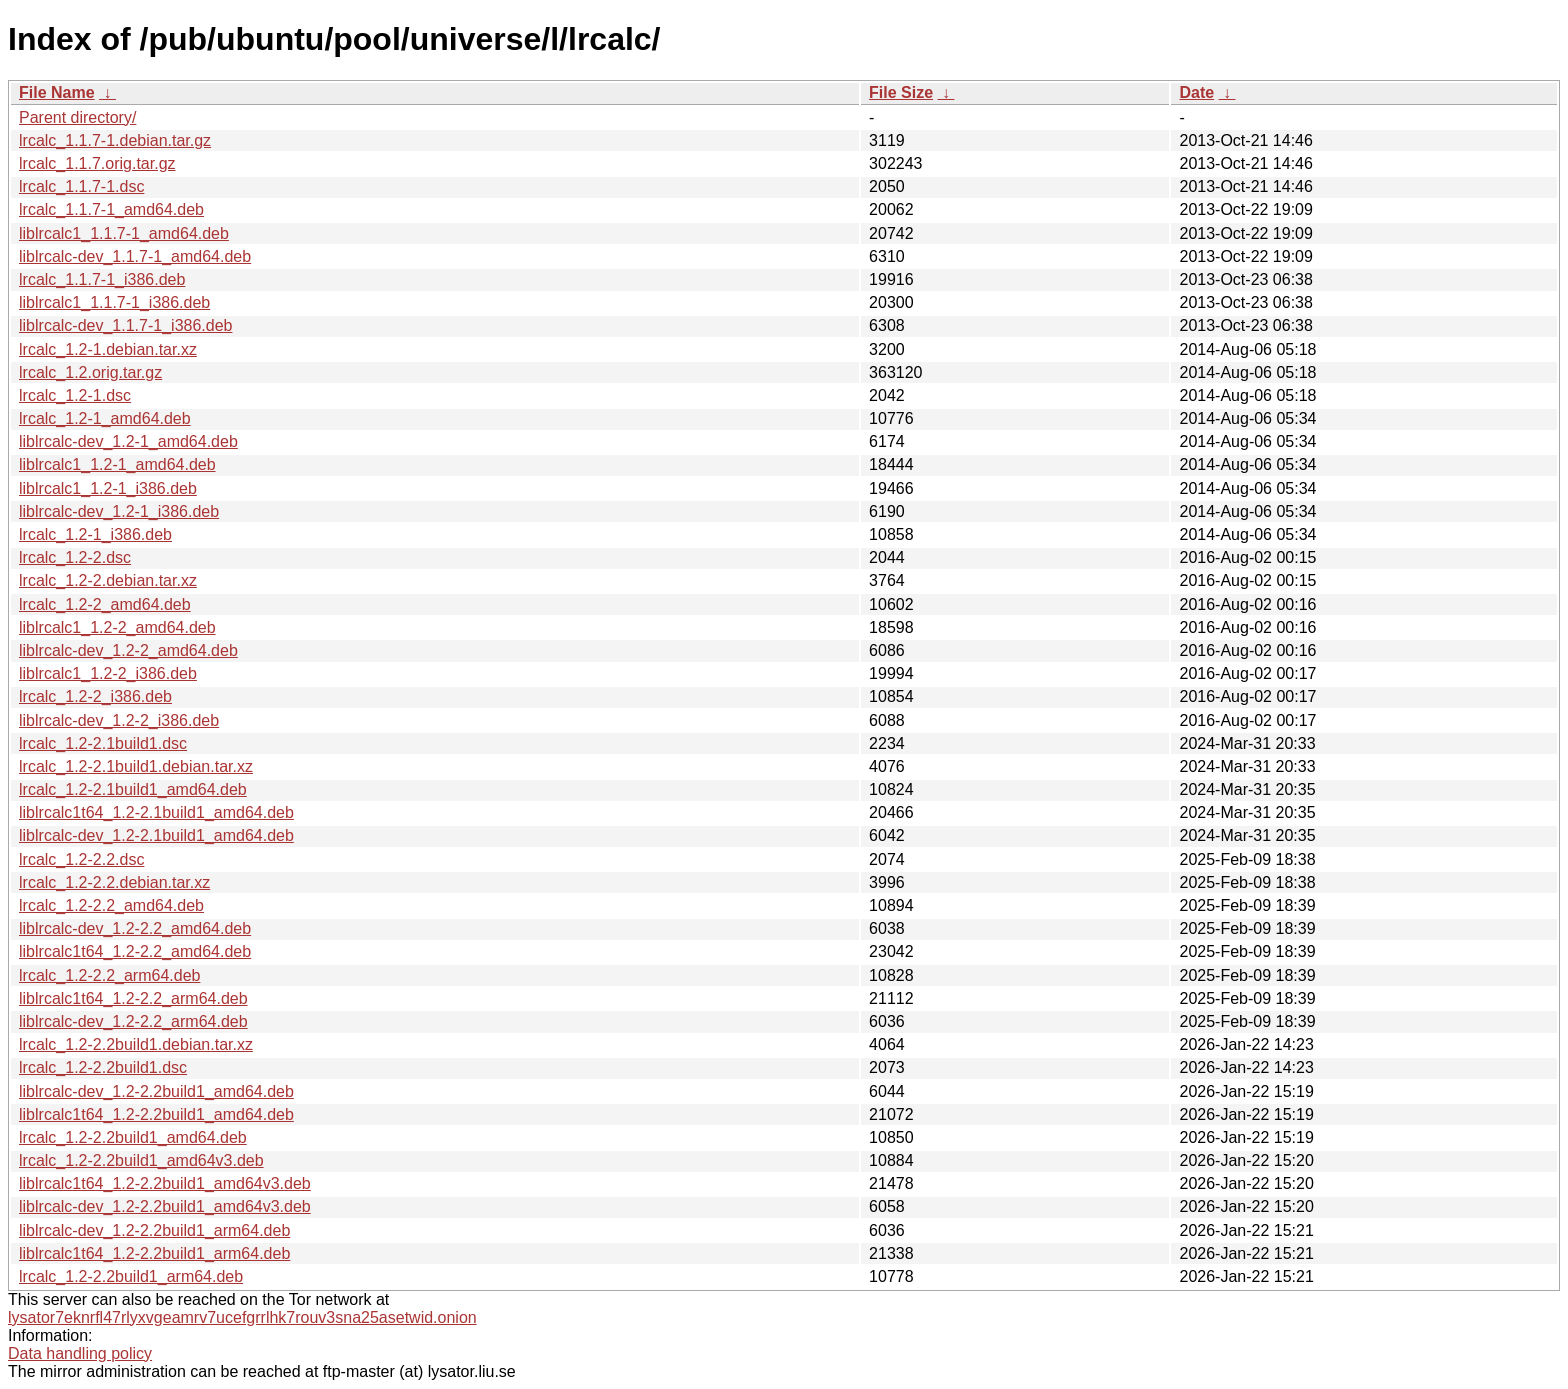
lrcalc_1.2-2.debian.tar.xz (108, 580)
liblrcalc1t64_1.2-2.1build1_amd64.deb (156, 812)
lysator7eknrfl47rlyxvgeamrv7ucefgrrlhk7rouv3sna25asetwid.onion (242, 1317)
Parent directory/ (77, 117)
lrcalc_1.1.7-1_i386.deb (102, 279)
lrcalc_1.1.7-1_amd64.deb (111, 209)
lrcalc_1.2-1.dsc (75, 395)
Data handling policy (80, 1353)
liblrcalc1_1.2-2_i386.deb (108, 673)
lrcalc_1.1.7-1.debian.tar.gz (115, 140)
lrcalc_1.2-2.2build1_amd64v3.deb (141, 1160)
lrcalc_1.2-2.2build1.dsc (103, 1067)
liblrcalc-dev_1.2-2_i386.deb (119, 720)
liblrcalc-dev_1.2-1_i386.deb (119, 511)
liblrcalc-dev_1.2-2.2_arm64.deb (133, 1021)
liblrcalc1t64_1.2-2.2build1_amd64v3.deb (165, 1183)
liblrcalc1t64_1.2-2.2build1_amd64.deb (156, 1114)
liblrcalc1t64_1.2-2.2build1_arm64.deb (154, 1253)
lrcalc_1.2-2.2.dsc (81, 859)
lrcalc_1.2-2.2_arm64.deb (109, 975)
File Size (901, 92)
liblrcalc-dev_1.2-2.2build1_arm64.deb (154, 1230)
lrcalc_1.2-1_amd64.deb (105, 418)
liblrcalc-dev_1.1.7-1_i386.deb (125, 325)
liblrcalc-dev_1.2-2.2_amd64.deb (135, 928)
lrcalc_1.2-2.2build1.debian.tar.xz (136, 1044)
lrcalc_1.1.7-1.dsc (81, 186)
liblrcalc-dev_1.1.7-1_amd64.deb (135, 256)
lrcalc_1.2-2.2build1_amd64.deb (133, 1137)
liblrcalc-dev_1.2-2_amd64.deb (128, 650)
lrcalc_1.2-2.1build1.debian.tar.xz (136, 766)
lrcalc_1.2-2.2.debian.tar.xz (114, 882)
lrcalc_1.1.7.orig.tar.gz (97, 163)
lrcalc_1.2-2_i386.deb (95, 696)
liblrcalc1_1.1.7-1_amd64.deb (124, 233)
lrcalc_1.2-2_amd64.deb (105, 604)
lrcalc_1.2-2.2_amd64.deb (111, 905)
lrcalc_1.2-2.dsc (75, 557)
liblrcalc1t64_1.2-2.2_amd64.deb (135, 951)
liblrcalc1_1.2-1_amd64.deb (117, 464)
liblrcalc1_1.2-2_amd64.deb (117, 627)
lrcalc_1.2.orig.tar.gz (90, 372)
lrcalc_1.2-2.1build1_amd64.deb (133, 789)
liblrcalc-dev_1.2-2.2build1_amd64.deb (156, 1091)
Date (1196, 92)
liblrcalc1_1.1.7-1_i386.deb (114, 302)
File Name (57, 92)
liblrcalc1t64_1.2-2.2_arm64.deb (133, 998)
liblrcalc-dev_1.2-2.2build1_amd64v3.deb (165, 1206)
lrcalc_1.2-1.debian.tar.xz (108, 349)
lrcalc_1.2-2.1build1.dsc (103, 743)
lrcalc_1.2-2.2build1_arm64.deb (131, 1276)
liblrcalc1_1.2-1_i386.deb (108, 488)
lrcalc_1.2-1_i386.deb (95, 534)
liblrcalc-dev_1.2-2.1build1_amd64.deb (156, 835)
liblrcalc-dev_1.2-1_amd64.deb (128, 441)
